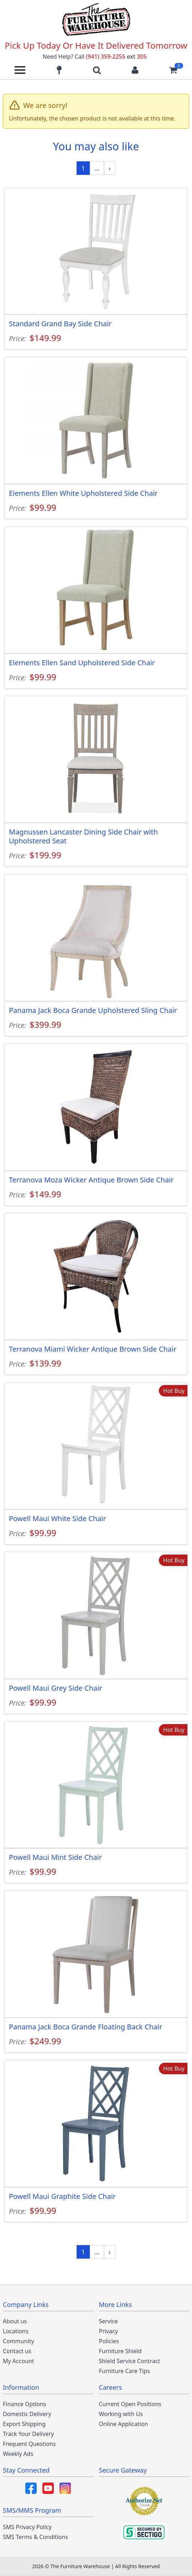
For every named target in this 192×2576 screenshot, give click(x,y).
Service (108, 2321)
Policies (109, 2341)
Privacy (108, 2331)
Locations (15, 2331)
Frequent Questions (29, 2444)
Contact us (17, 2351)
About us (15, 2321)
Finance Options (24, 2404)
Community (18, 2341)
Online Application (123, 2424)
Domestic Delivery (27, 2414)
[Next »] (109, 168)
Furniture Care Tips (124, 2371)
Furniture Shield (120, 2351)
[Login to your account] (135, 70)
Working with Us (121, 2414)
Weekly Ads (18, 2454)
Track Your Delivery (28, 2434)
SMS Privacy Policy (27, 2527)
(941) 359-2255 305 (116, 56)
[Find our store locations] (59, 70)
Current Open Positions (130, 2404)
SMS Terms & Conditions (35, 2537)
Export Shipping (24, 2424)
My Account (18, 2361)
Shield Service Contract (129, 2361)
